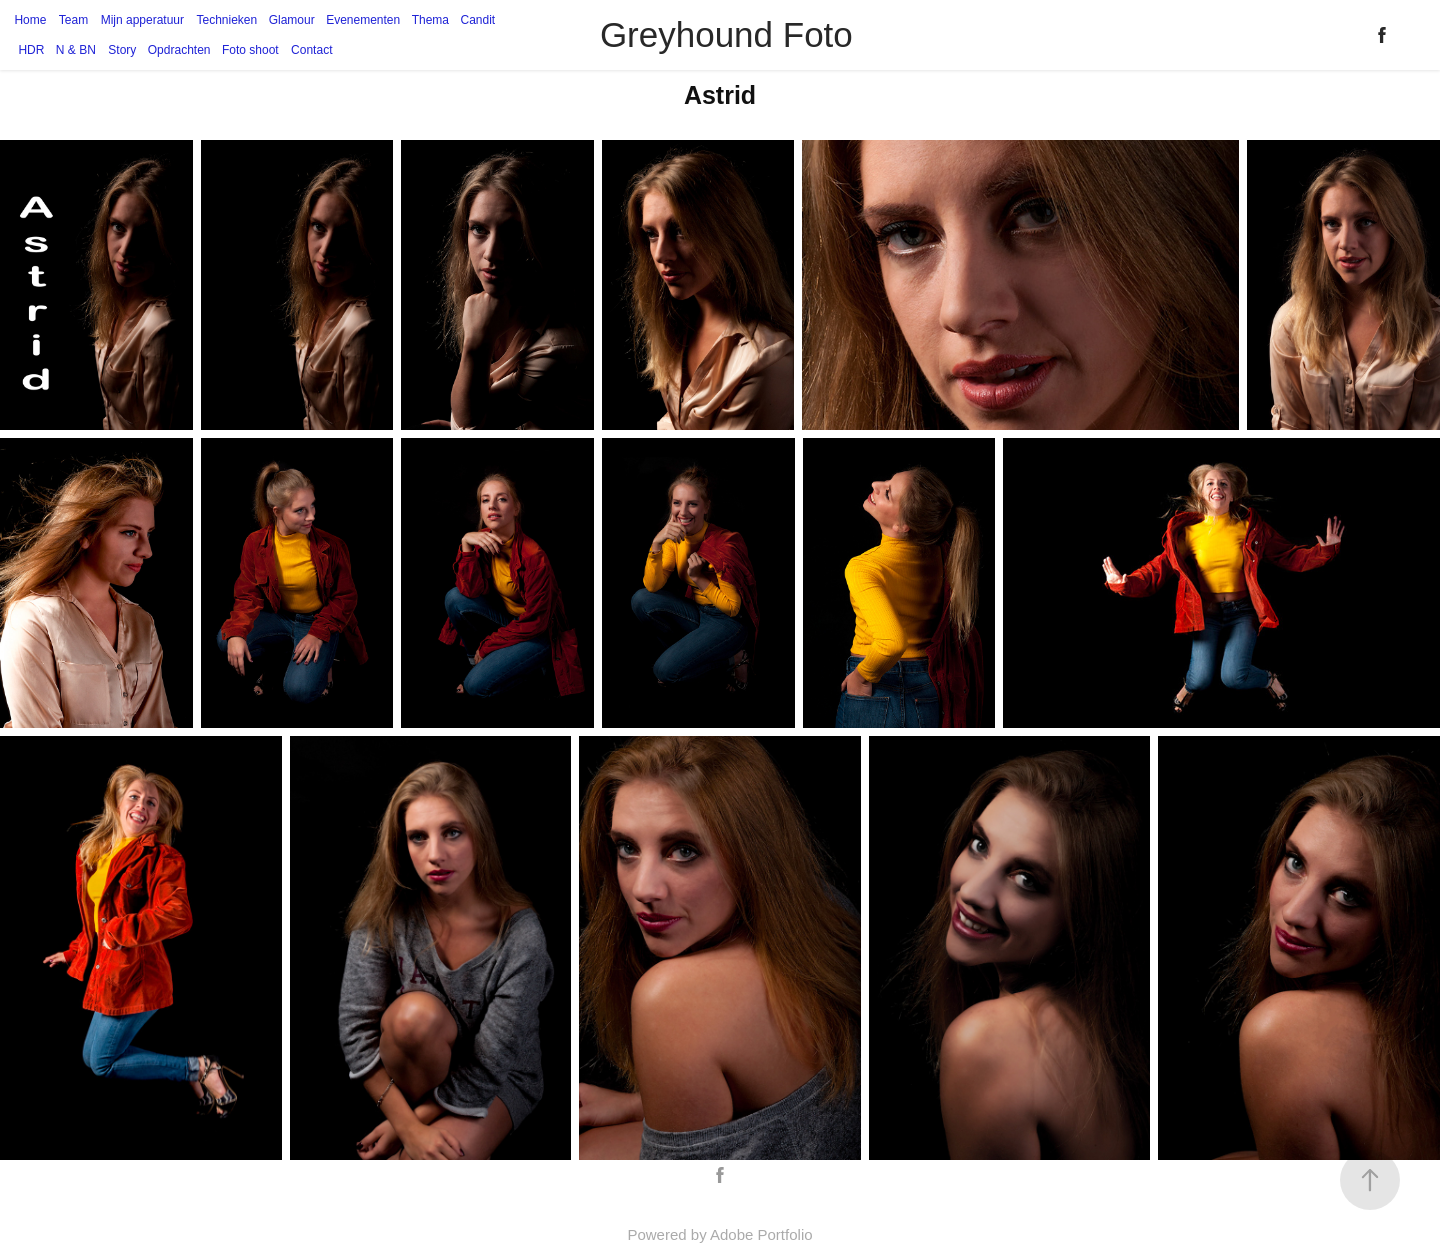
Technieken (227, 20)
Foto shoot (250, 50)
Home (30, 20)
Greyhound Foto (726, 34)
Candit (477, 20)
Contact (311, 50)
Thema (430, 20)
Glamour (292, 20)
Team (73, 20)
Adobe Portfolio (761, 1234)
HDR (31, 50)
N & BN (76, 50)
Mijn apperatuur (142, 20)
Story (122, 50)
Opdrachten (179, 50)
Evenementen (363, 20)
